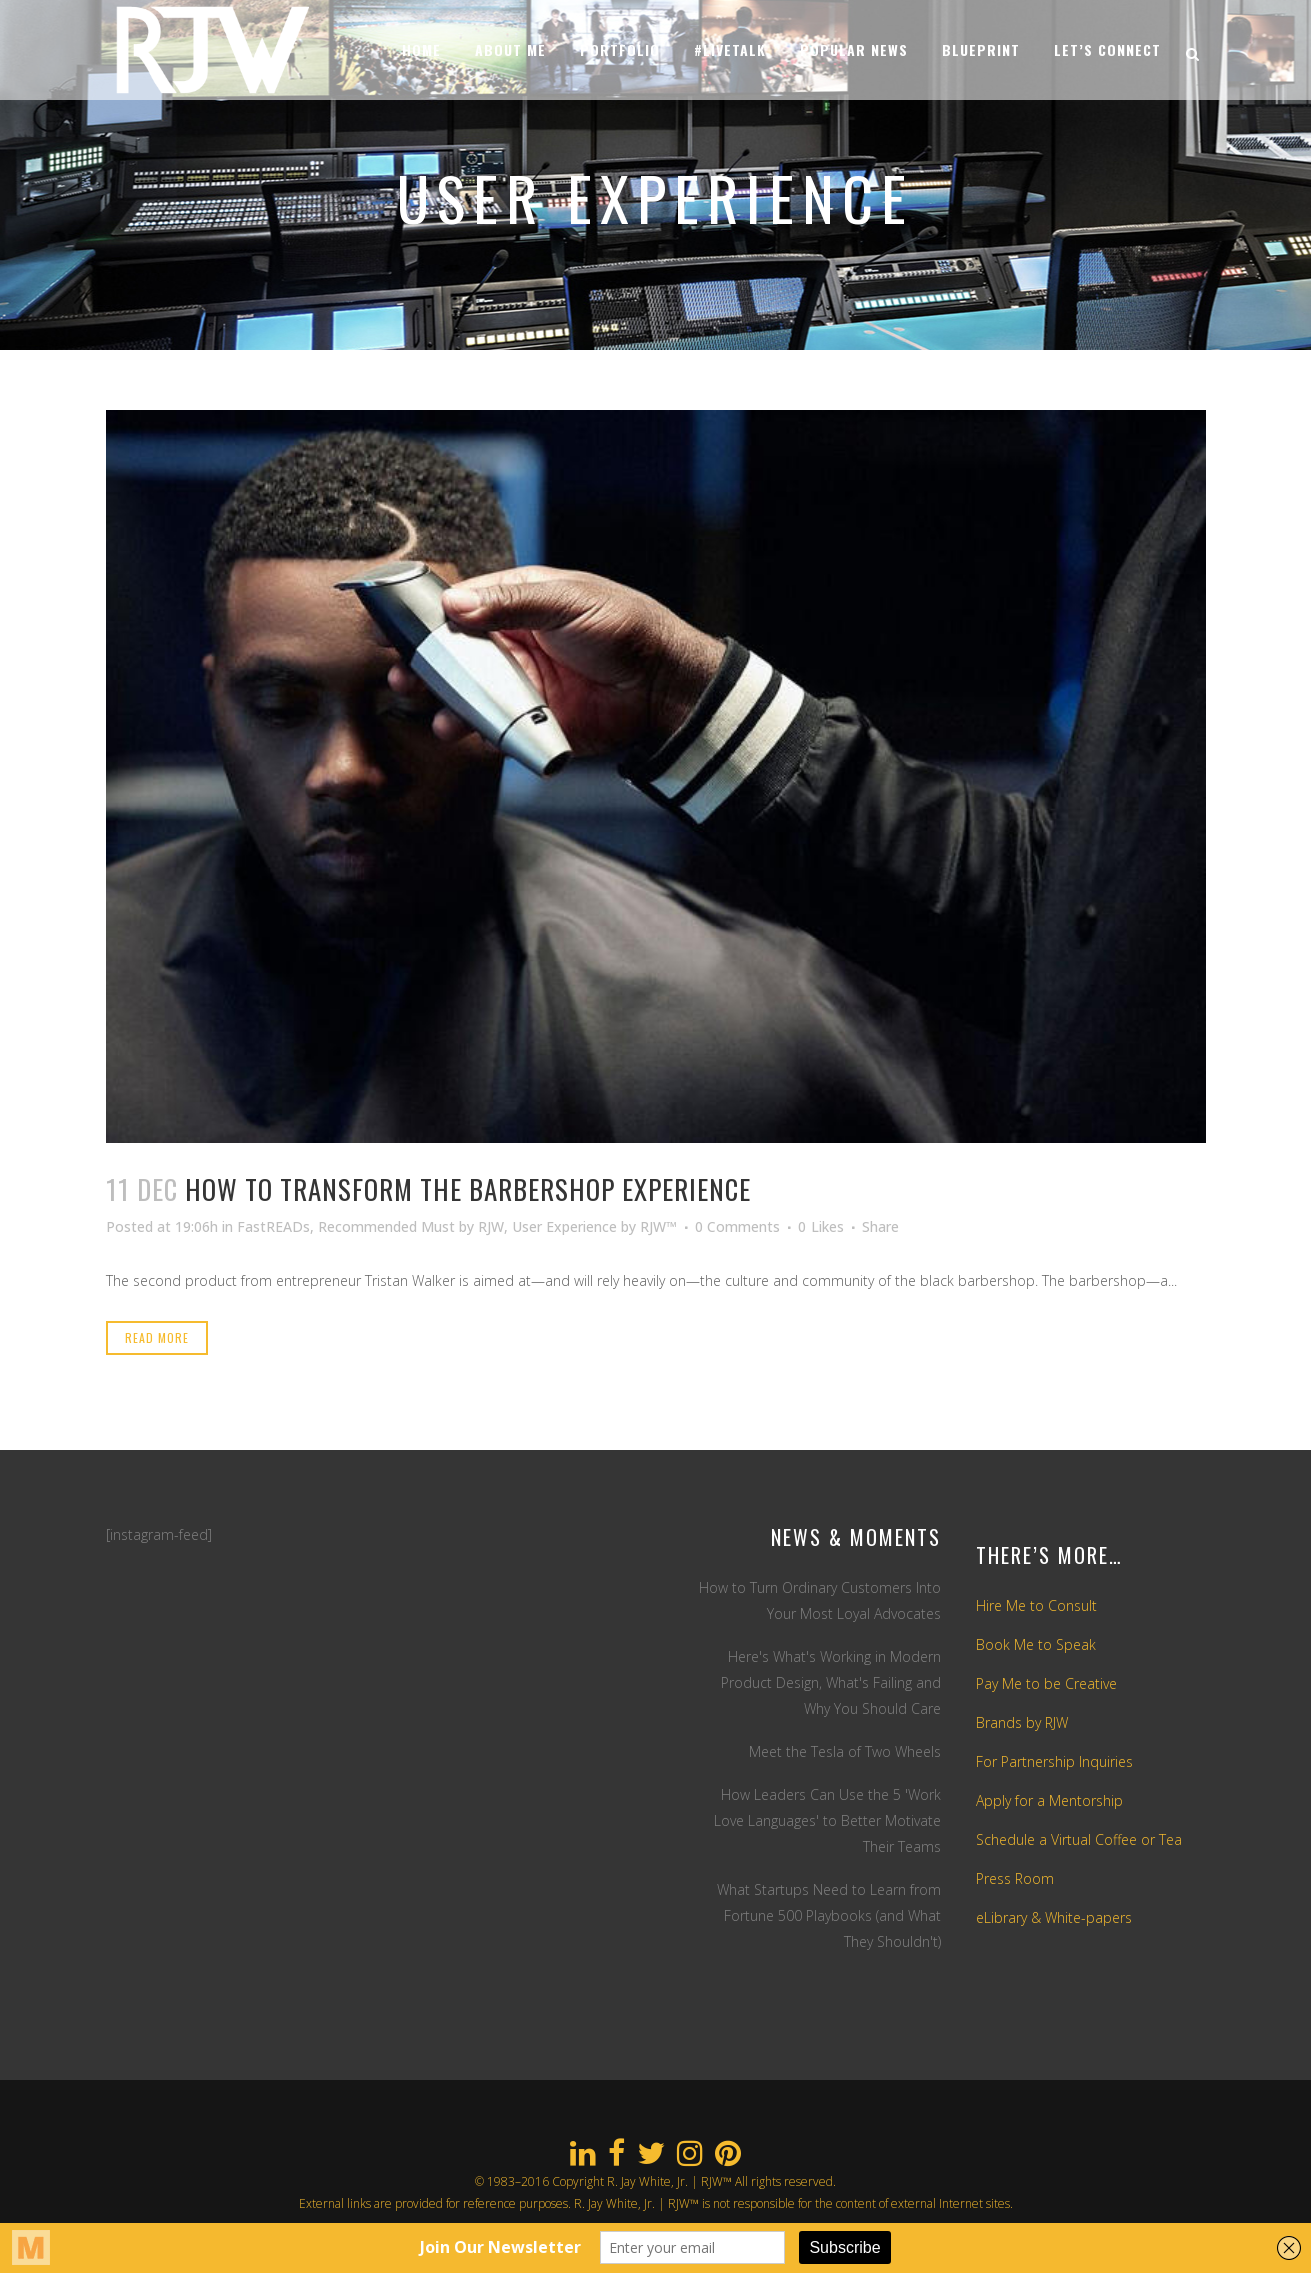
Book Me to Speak (1036, 1644)
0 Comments (737, 1226)
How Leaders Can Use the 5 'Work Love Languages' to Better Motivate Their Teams (827, 1820)
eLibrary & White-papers (1054, 1917)
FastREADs (273, 1226)
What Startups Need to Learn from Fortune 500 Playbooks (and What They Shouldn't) (829, 1915)
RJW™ (658, 1226)
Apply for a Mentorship (1049, 1800)
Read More (157, 1337)
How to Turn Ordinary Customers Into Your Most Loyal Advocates (820, 1600)
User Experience (564, 1226)
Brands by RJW (1022, 1722)
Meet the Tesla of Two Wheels (845, 1751)
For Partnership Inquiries (1054, 1761)
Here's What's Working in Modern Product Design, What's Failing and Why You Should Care (831, 1682)
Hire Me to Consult (1036, 1605)
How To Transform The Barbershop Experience (468, 1189)
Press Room (1015, 1878)
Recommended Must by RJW (411, 1226)
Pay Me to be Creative (1046, 1683)
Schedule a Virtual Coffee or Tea (1079, 1839)
